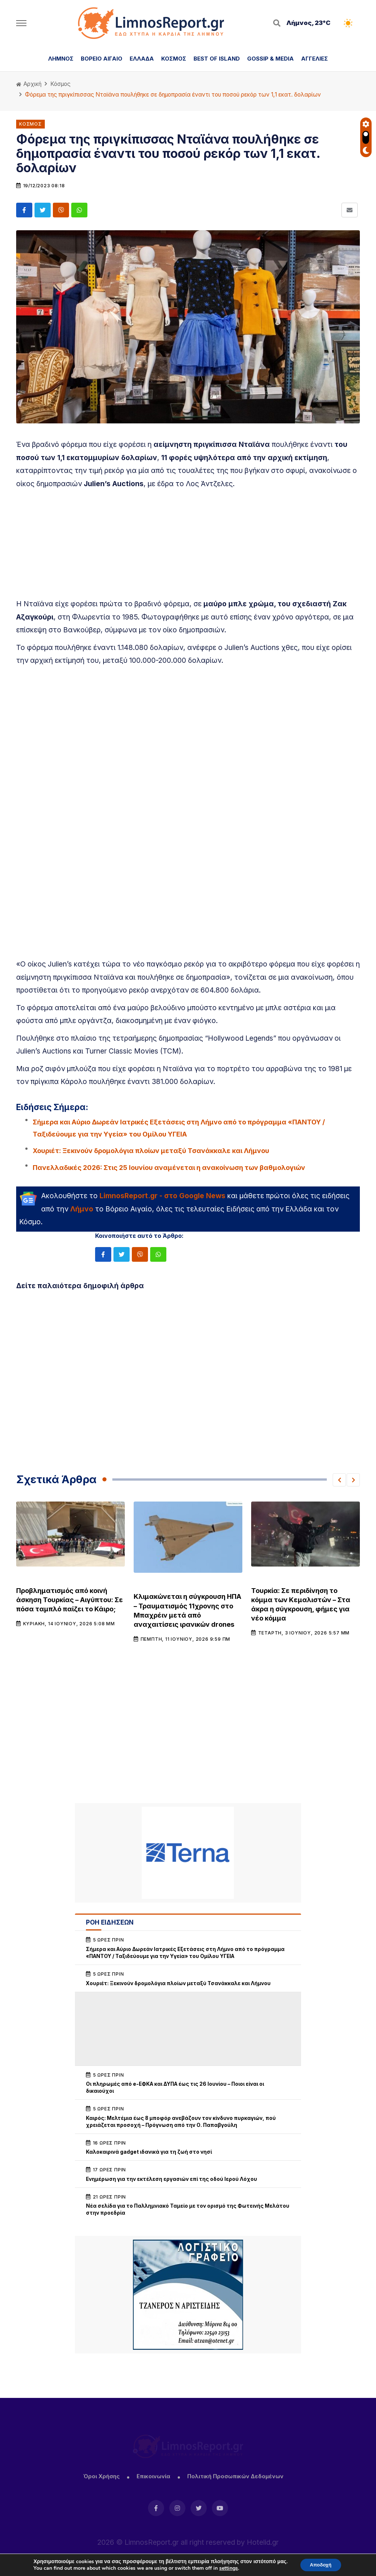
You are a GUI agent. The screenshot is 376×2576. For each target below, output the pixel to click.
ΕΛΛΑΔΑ (142, 58)
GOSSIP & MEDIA (270, 58)
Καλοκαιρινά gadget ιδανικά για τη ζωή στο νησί (149, 2152)
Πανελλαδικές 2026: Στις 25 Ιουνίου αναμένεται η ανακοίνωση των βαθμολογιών (169, 1167)
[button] (339, 1479)
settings (226, 2568)
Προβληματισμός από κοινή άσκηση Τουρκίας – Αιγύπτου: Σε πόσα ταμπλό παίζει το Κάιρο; (69, 1600)
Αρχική (28, 83)
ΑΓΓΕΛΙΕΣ (314, 58)
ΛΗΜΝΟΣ (60, 58)
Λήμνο (81, 1208)
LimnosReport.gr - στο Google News (162, 1195)
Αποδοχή (320, 2564)
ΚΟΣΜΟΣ (173, 58)
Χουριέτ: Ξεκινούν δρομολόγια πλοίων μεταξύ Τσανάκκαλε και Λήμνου (151, 1151)
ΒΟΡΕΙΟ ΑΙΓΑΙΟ (101, 58)
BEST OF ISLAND (217, 58)
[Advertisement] (188, 546)
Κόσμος (60, 83)
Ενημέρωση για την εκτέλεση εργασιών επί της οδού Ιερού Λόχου (171, 2179)
